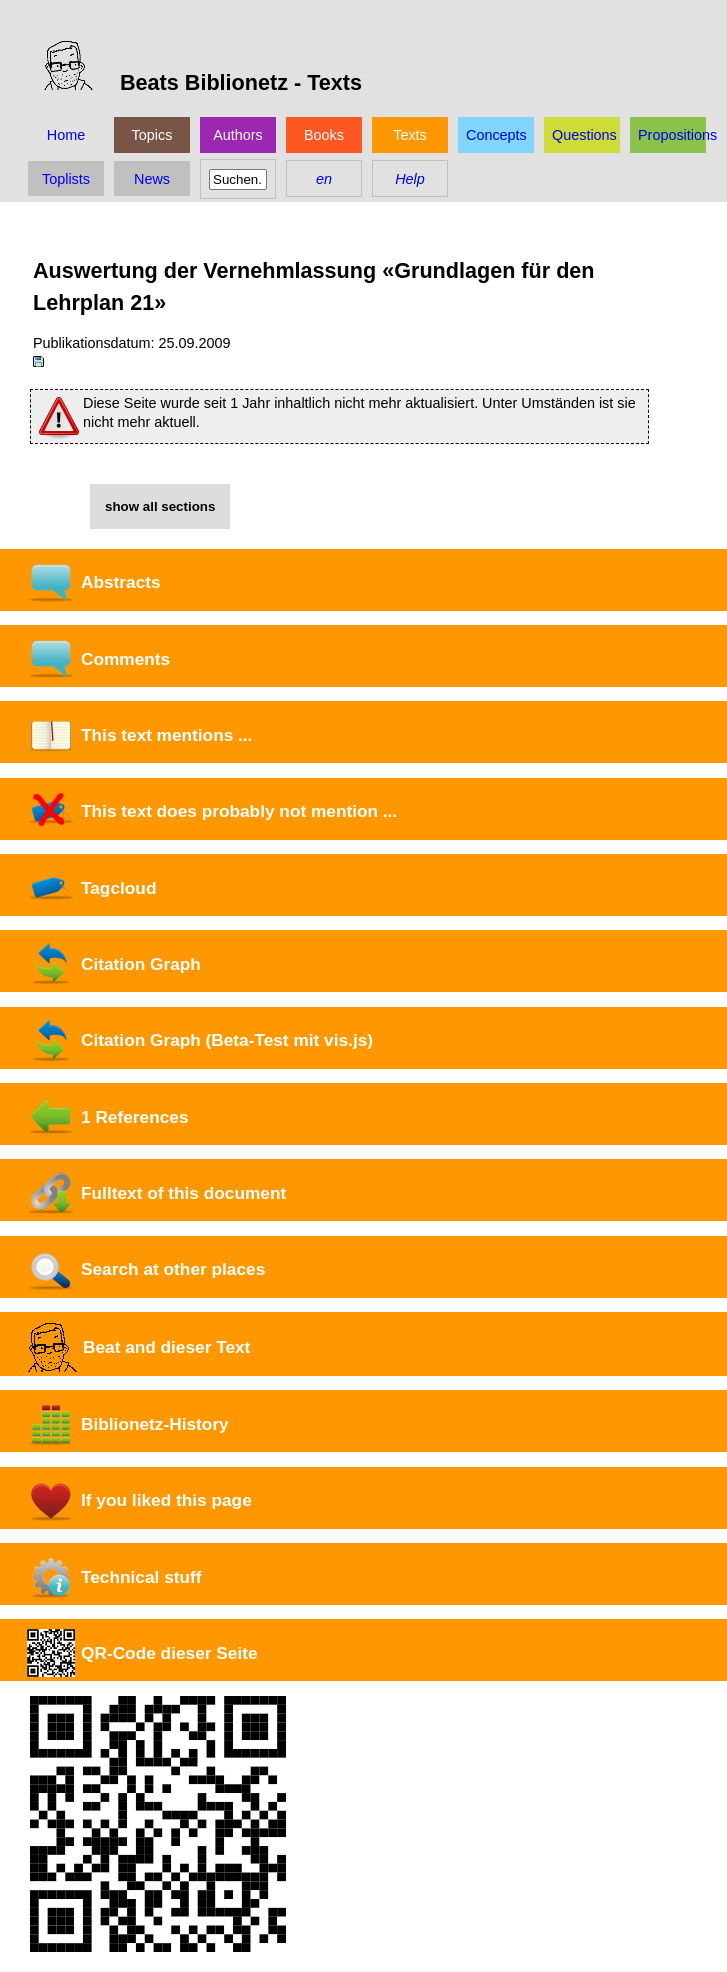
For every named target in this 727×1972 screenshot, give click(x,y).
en (324, 179)
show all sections (160, 506)
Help (410, 179)
